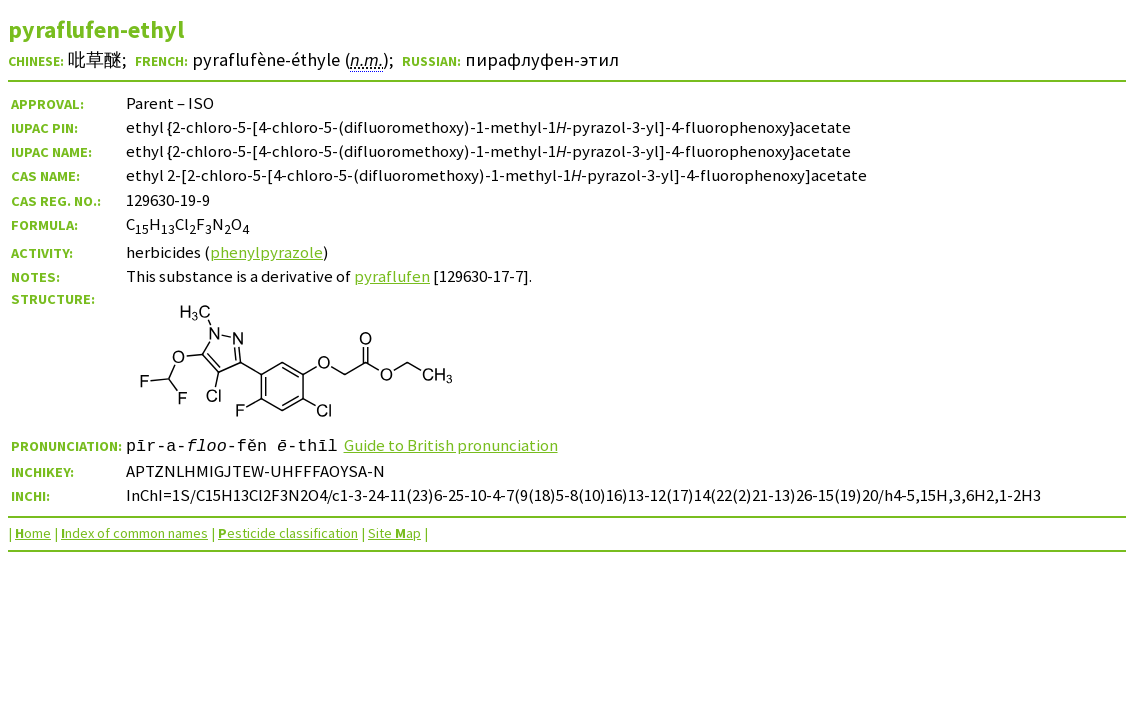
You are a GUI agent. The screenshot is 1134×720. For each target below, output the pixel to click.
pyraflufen (392, 276)
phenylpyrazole (266, 252)
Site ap (394, 533)
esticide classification (288, 533)
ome (33, 533)
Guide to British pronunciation (451, 445)
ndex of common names (134, 533)
